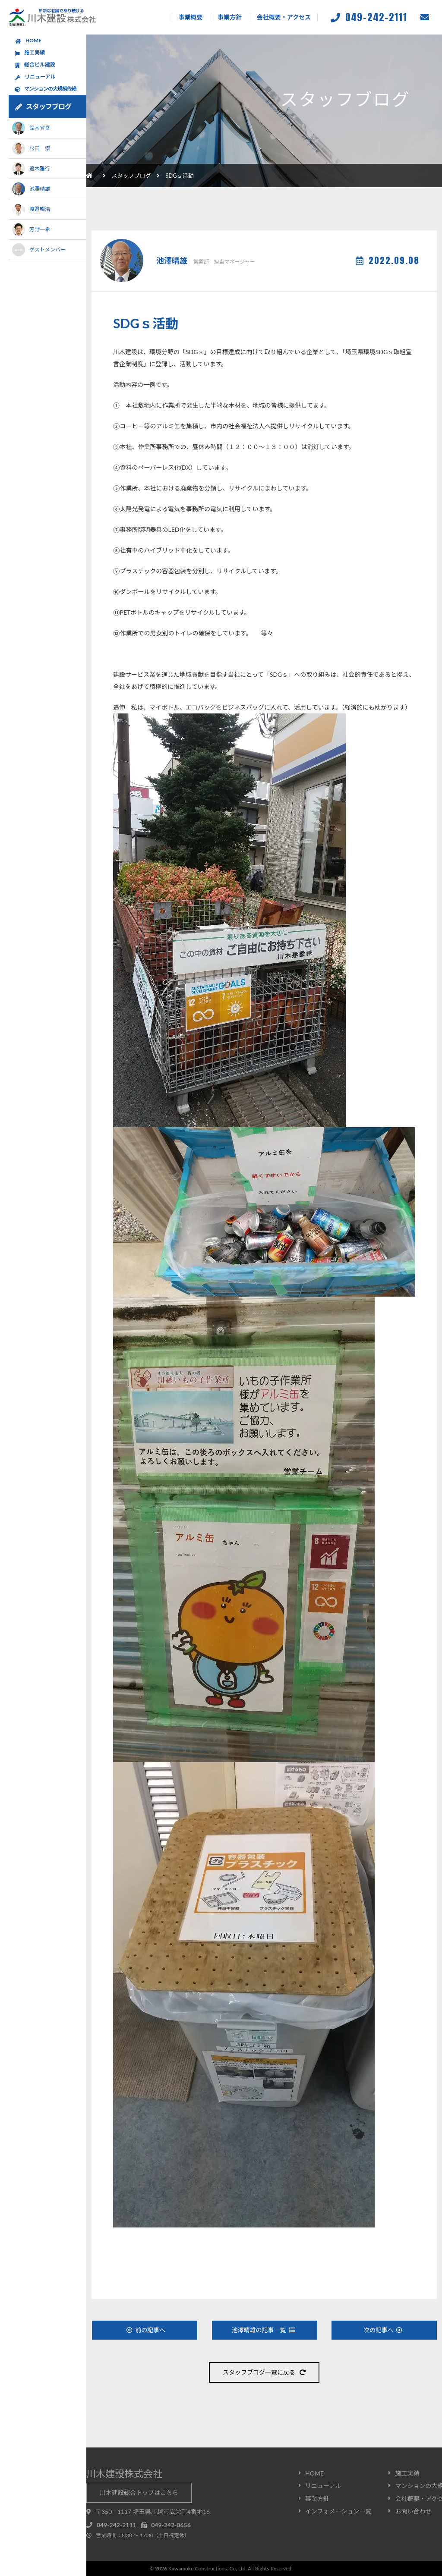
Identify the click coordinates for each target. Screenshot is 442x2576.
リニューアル (35, 76)
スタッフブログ (131, 175)
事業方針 (230, 17)
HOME (28, 40)
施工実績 (30, 52)
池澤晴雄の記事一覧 (263, 2330)
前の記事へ (145, 2330)
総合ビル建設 (35, 64)
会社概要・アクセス (284, 17)
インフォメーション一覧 (338, 2511)
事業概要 (191, 17)
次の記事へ (382, 2330)
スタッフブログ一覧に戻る (264, 2372)
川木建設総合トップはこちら (139, 2492)
